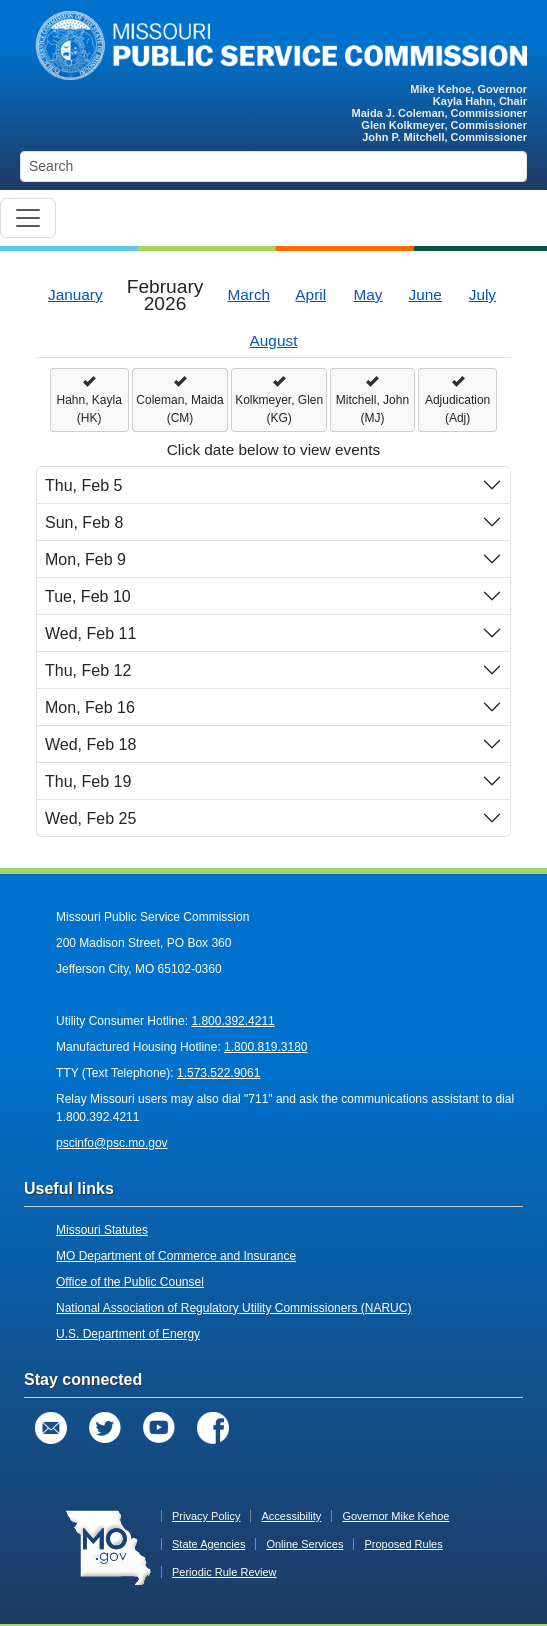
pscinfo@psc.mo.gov (112, 1143)
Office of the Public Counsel (130, 1282)
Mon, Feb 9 (85, 559)
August (274, 340)
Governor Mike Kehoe (395, 1516)
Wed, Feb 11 (90, 633)
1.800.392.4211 (232, 1021)
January (75, 294)
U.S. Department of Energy (128, 1334)
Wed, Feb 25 (90, 818)
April (310, 294)
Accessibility (291, 1516)
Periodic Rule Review (224, 1572)
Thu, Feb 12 (88, 670)
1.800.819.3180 (265, 1047)
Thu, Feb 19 (88, 781)
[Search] (273, 166)
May (367, 294)
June (425, 294)
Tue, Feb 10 (88, 596)
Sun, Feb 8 (84, 522)
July (482, 294)
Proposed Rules (403, 1544)
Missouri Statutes (102, 1230)
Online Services (304, 1544)
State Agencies (208, 1544)
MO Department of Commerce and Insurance (176, 1256)
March (248, 294)
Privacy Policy (206, 1516)
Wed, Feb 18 (90, 744)
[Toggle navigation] (28, 218)
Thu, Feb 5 (83, 485)
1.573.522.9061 (218, 1073)
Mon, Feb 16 (90, 707)
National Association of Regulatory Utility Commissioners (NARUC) (233, 1308)
